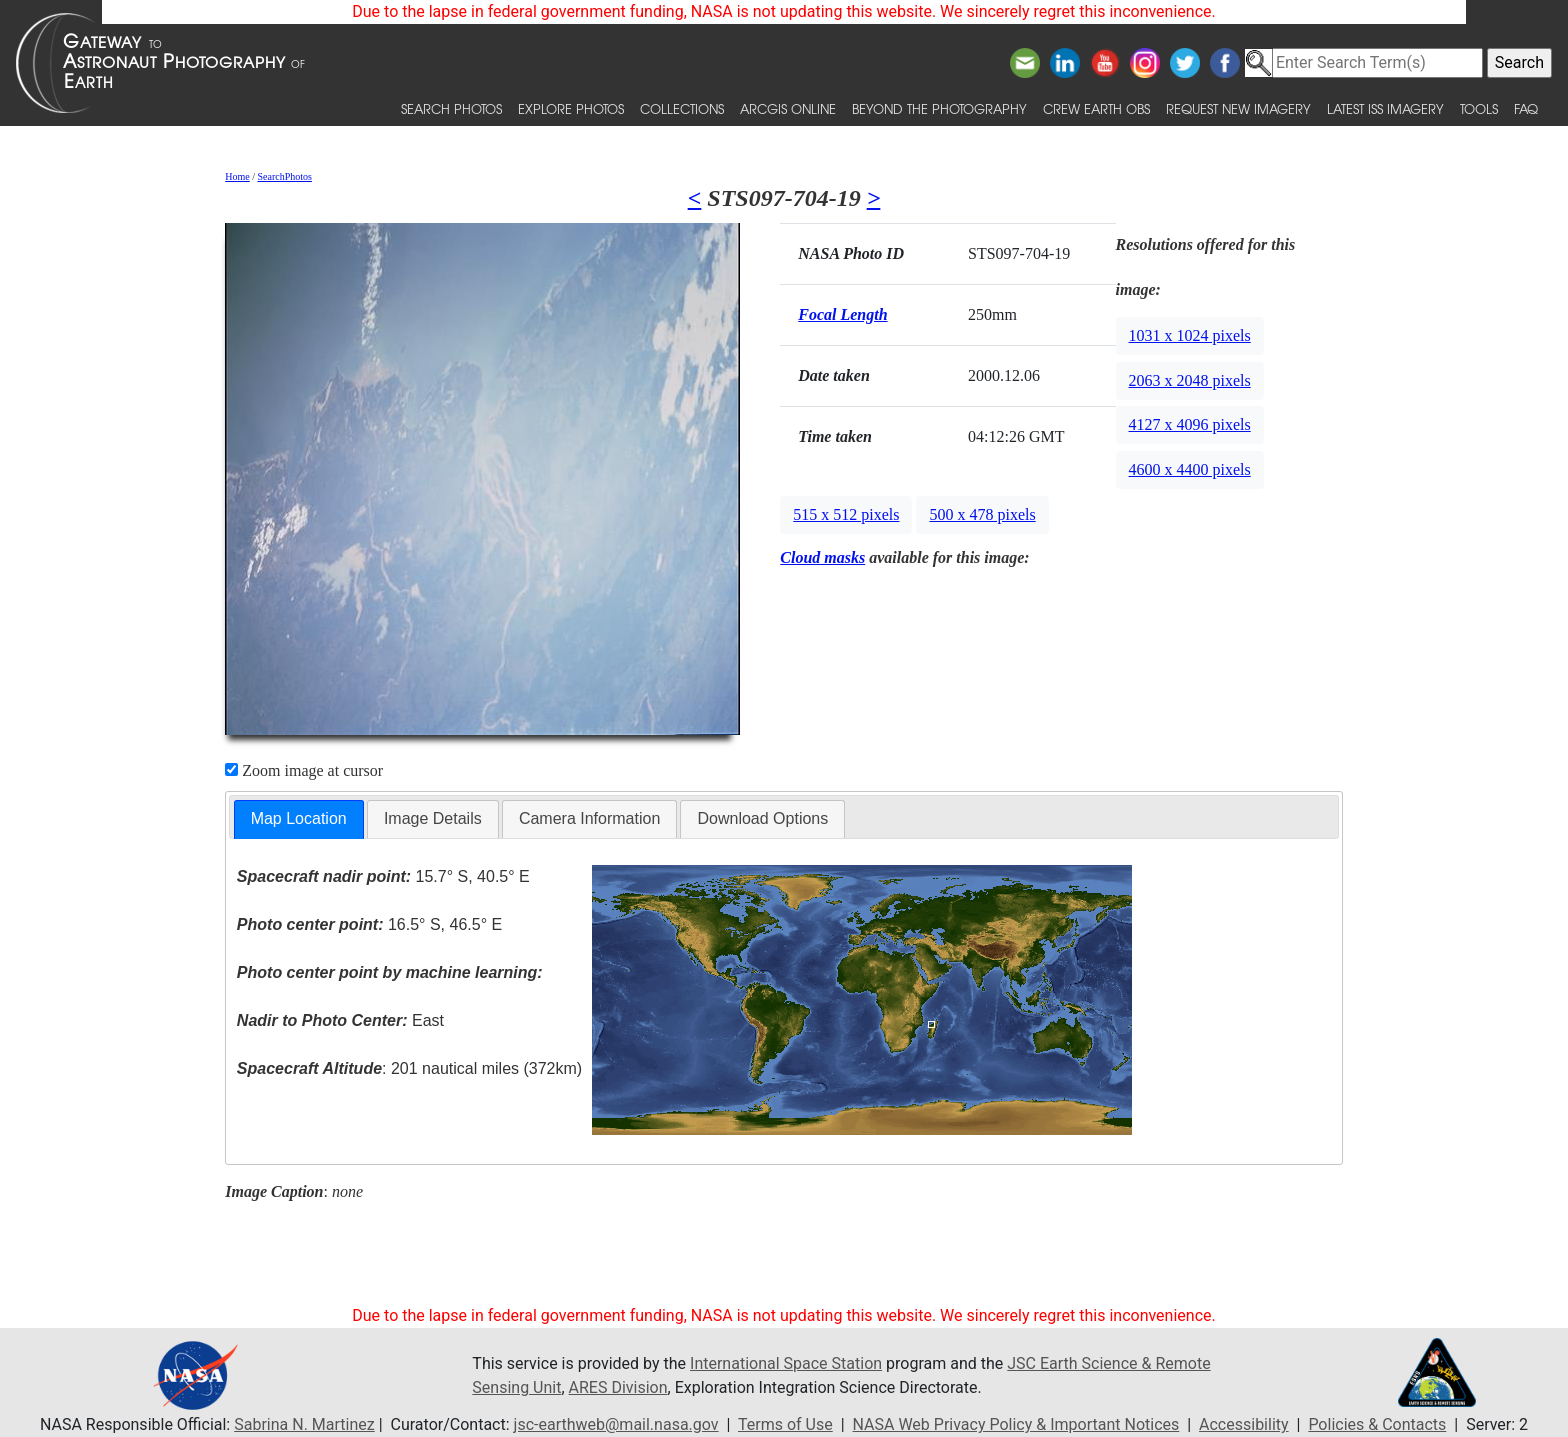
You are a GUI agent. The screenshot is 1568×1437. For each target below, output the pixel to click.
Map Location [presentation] (299, 818)
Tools (1479, 108)
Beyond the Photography (939, 108)
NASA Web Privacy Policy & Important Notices (1016, 1424)
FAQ (1526, 108)
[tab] (299, 819)
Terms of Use (785, 1424)
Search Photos (451, 108)
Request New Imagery (1238, 108)
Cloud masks (822, 557)
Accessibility (1244, 1424)
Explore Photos (571, 108)
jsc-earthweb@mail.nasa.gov (616, 1424)
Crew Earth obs (1096, 108)
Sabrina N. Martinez (304, 1424)
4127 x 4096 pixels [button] (1190, 424)
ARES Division (618, 1387)
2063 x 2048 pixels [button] (1190, 380)
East (340, 1020)
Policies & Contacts (1377, 1424)
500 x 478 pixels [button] (982, 514)
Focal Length (842, 314)
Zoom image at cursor (304, 770)
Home (237, 176)
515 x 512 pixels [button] (846, 514)
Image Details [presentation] (433, 818)
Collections (682, 108)
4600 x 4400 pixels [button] (1190, 469)
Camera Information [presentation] (589, 818)
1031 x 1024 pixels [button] (1190, 335)
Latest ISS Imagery (1385, 108)
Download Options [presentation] (762, 818)
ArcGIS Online (788, 108)
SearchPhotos (285, 176)
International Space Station (786, 1363)
